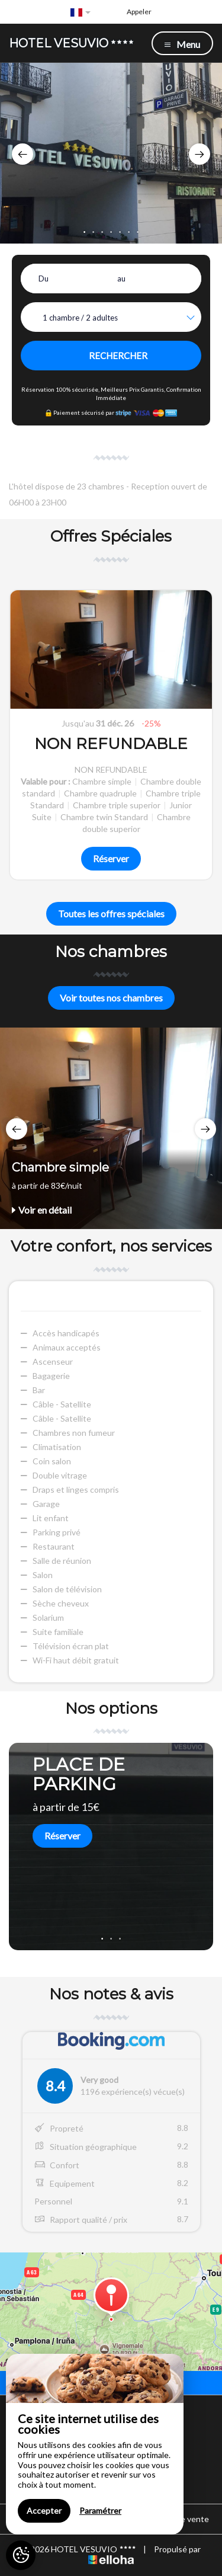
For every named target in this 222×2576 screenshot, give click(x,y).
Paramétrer (100, 2510)
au (121, 278)
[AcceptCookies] (21, 2555)
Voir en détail (42, 1209)
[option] (111, 153)
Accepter (44, 2510)
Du (43, 278)
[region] (95, 2444)
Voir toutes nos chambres (111, 997)
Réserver (111, 858)
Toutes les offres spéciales (111, 913)
